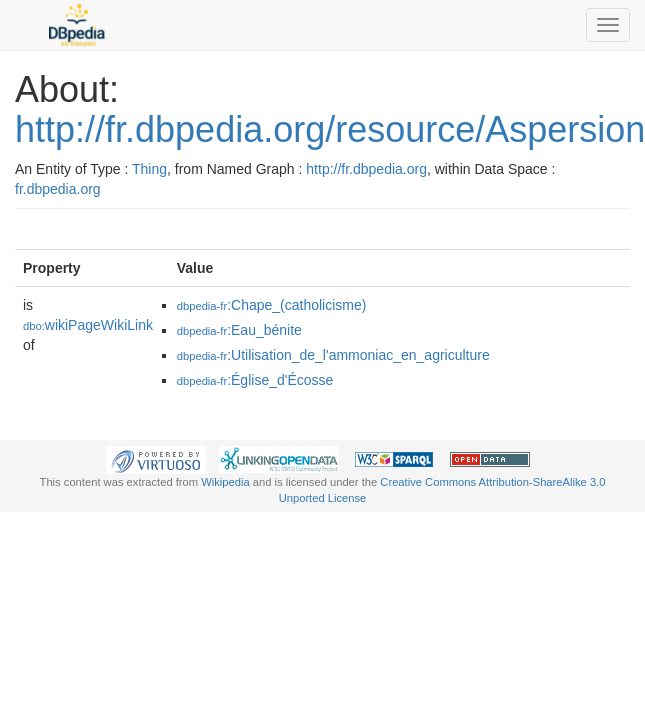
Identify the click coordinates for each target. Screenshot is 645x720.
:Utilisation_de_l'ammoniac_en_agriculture (333, 355)
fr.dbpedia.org (58, 189)
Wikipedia (225, 482)
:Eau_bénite (239, 330)
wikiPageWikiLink (88, 325)
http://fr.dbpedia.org (366, 169)
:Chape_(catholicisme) (272, 305)
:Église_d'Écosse (255, 380)
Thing (149, 169)
